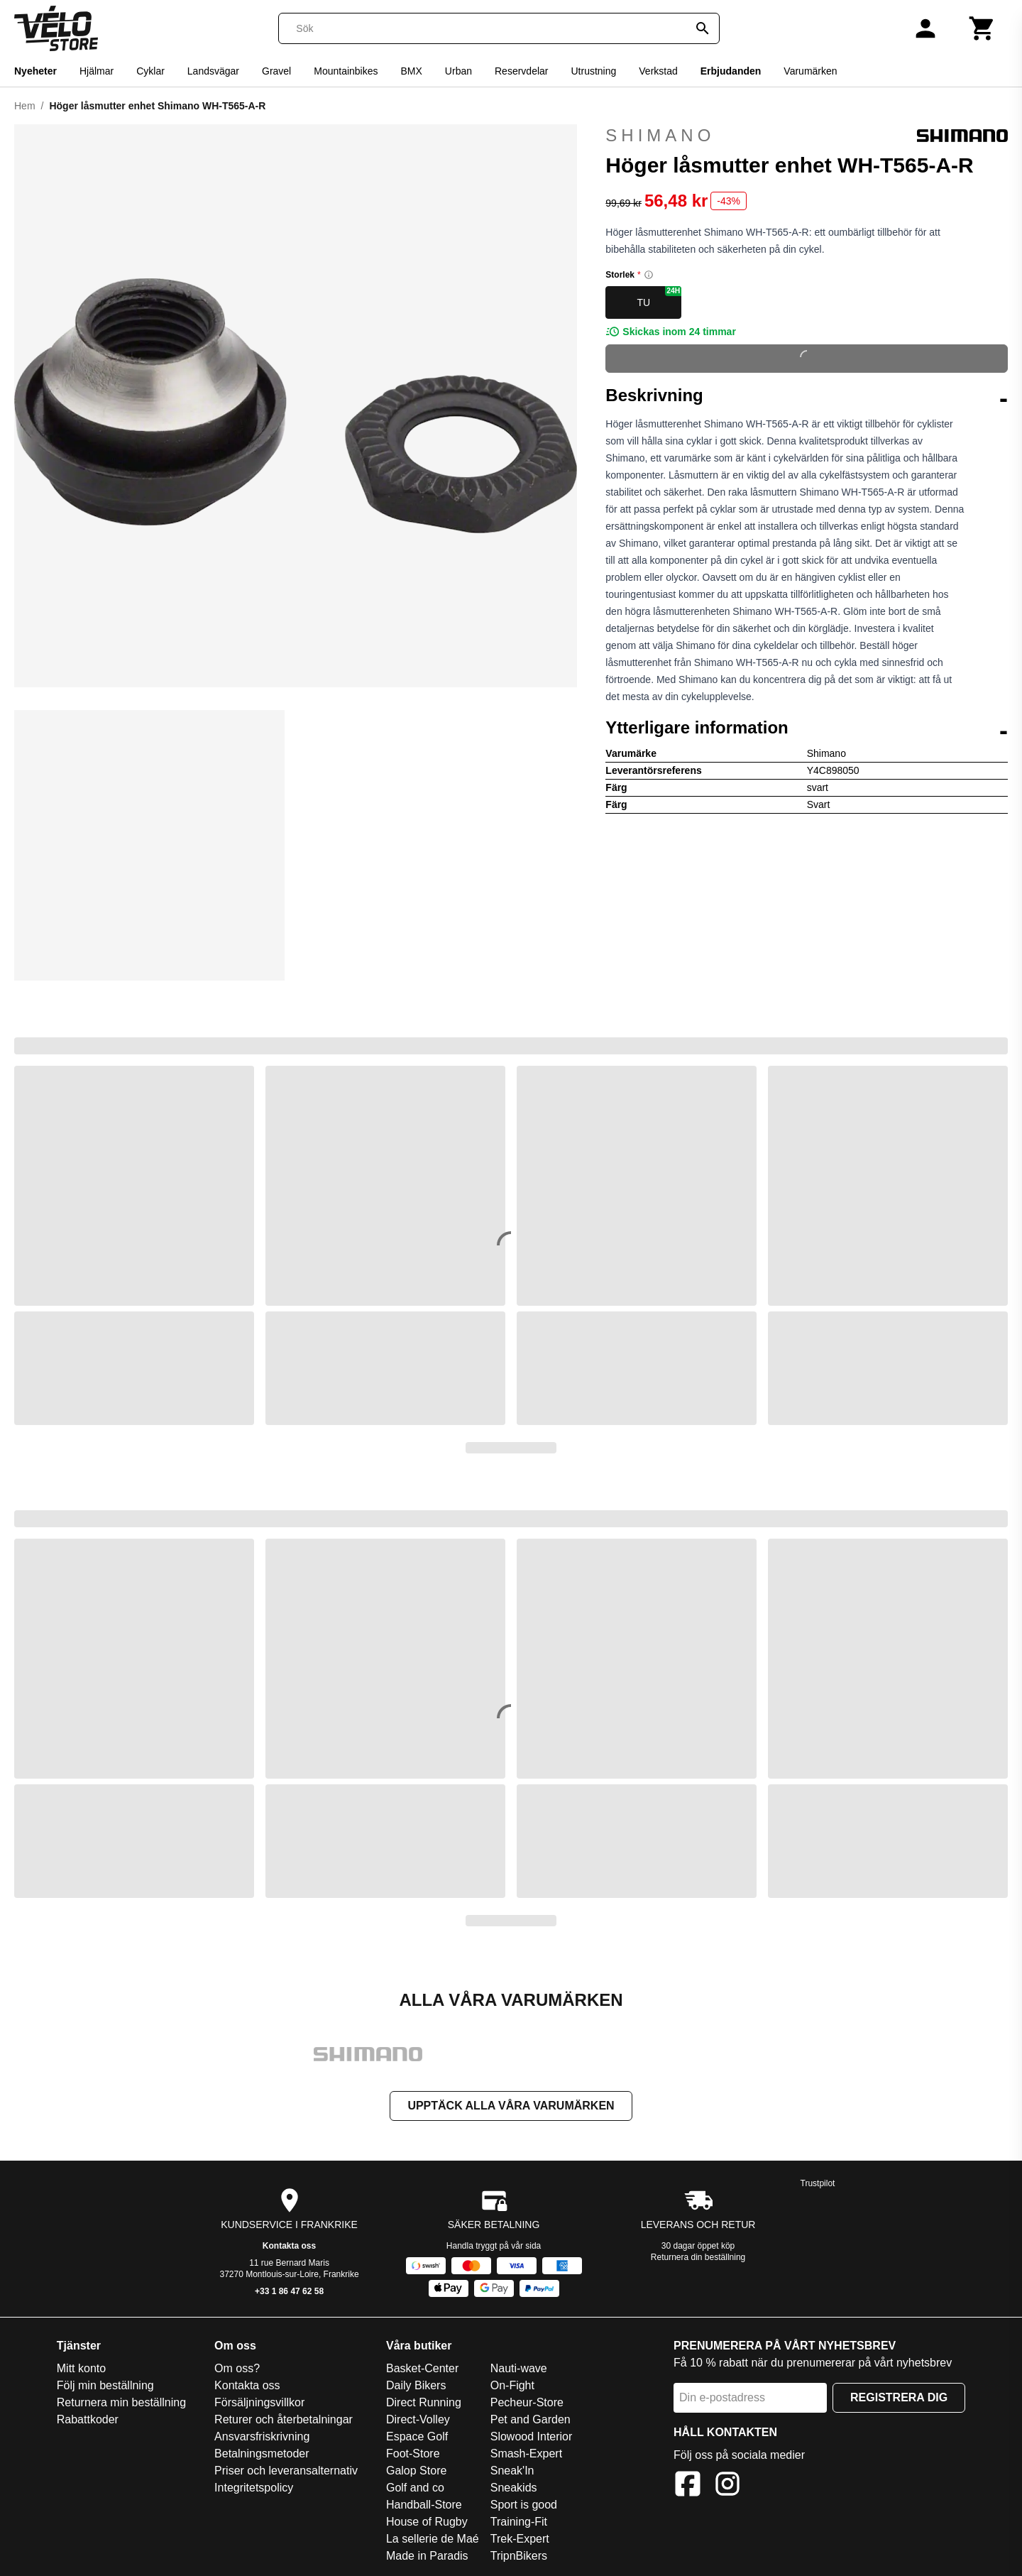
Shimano (806, 135)
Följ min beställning (105, 2387)
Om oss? (237, 2370)
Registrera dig (898, 2399)
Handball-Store (424, 2506)
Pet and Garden (530, 2421)
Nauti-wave (518, 2370)
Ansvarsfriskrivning (261, 2438)
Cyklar (150, 71)
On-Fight (512, 2387)
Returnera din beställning (698, 2259)
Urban (458, 71)
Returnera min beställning (121, 2404)
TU (659, 297)
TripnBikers (518, 2557)
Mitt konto (81, 2370)
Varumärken (810, 71)
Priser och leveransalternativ (286, 2472)
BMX (411, 71)
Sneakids (513, 2489)
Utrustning (593, 71)
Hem (24, 105)
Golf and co (415, 2489)
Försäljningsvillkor (259, 2404)
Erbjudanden (731, 71)
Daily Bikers (416, 2387)
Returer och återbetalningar (283, 2421)
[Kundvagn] (982, 28)
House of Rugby (427, 2523)
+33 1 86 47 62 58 (289, 2293)
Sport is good (523, 2506)
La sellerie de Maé (432, 2540)
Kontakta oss (289, 2247)
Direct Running (423, 2404)
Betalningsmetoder (261, 2455)
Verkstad (658, 71)
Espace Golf (417, 2438)
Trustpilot (818, 2185)
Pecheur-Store (527, 2404)
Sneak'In (512, 2472)
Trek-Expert (519, 2540)
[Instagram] (727, 2487)
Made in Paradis (427, 2557)
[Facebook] (688, 2487)
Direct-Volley (418, 2421)
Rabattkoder (88, 2421)
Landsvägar (213, 71)
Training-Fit (518, 2523)
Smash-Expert (526, 2455)
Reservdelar (521, 71)
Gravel (276, 71)
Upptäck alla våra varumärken (510, 2107)
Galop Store (416, 2472)
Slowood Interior (531, 2438)
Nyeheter (35, 71)
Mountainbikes (346, 71)
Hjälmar (96, 71)
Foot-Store (413, 2455)
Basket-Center (422, 2370)
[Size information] (649, 275)
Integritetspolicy (253, 2489)
